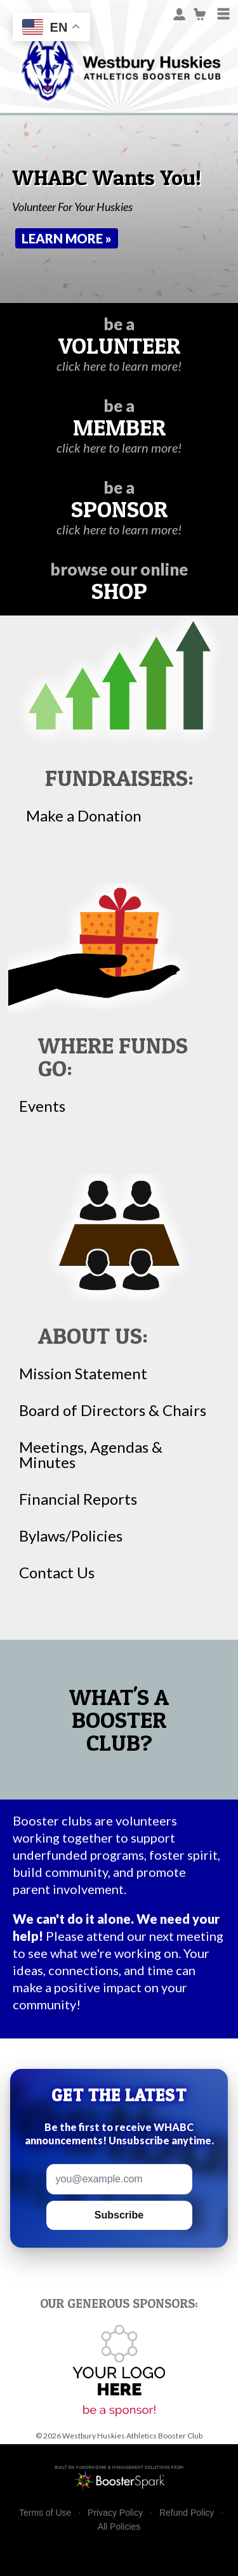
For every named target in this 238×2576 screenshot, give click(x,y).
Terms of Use (45, 2513)
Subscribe (119, 2215)
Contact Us (57, 1572)
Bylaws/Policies (70, 1535)
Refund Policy (186, 2513)
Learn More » (67, 238)
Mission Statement (83, 1373)
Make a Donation (84, 815)
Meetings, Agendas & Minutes (90, 1454)
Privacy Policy (115, 2513)
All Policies (119, 2526)
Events (42, 1106)
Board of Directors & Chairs (112, 1410)
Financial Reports (78, 1499)
